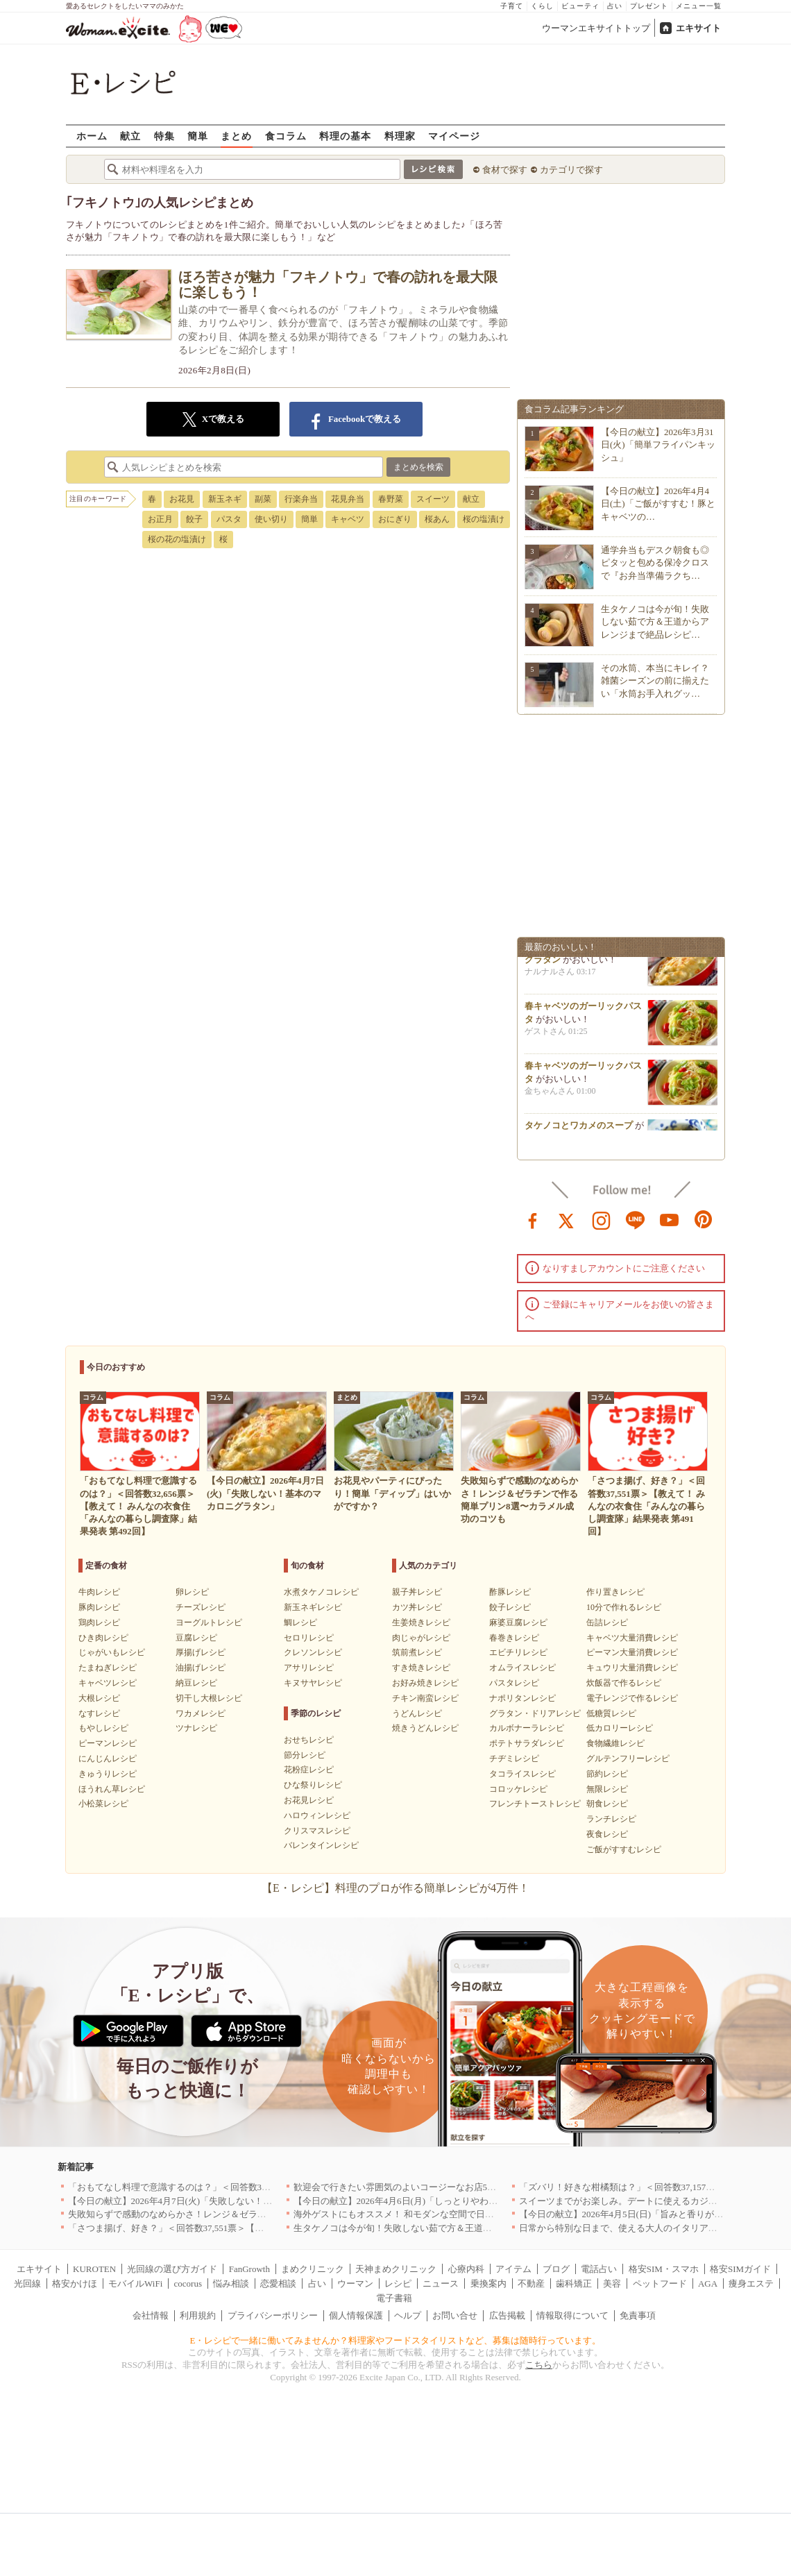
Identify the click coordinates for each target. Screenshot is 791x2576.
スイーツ (433, 499)
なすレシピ (99, 1713)
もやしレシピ (103, 1728)
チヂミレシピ (514, 1758)
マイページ (454, 135)
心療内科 (466, 2269)
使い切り (271, 519)
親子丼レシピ (417, 1592)
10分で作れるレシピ (623, 1607)
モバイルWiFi (135, 2283)
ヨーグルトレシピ (209, 1622)
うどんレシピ (417, 1713)
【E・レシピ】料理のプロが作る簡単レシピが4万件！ (395, 1888)
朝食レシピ (607, 1803)
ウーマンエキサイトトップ (596, 28)
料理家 (400, 135)
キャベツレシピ (107, 1683)
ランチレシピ (611, 1819)
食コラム (286, 135)
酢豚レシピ (510, 1592)
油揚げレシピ (201, 1667)
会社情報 (151, 2315)
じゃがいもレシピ (111, 1652)
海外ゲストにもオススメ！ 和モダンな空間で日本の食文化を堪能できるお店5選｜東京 (468, 2214)
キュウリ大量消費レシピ (632, 1667)
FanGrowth (249, 2269)
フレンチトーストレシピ (535, 1803)
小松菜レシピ (103, 1803)
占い (614, 6)
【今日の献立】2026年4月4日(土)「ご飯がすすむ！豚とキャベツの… (658, 503)
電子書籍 (394, 2298)
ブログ (556, 2269)
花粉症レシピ (309, 1769)
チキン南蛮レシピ (425, 1698)
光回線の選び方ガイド (172, 2269)
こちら (538, 2364)
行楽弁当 (301, 499)
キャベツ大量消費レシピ (632, 1638)
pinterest (703, 1219)
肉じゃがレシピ (421, 1638)
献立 (130, 135)
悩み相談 (231, 2283)
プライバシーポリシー (273, 2315)
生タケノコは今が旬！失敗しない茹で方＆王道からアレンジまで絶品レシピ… (655, 621)
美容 (612, 2283)
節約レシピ (607, 1774)
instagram (601, 1219)
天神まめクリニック (395, 2269)
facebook (532, 1219)
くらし (542, 6)
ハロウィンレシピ (317, 1815)
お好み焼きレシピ (425, 1683)
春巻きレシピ (514, 1638)
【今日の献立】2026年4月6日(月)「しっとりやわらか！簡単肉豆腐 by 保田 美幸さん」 (467, 2201)
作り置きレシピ (615, 1592)
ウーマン (355, 2283)
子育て (511, 6)
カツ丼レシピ (417, 1607)
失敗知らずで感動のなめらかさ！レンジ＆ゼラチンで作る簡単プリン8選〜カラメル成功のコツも (264, 2214)
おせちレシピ (309, 1740)
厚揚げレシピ (201, 1652)
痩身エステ (751, 2283)
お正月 (160, 519)
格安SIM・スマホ (664, 2269)
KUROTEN (94, 2269)
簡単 (197, 135)
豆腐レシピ (196, 1638)
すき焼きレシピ (421, 1667)
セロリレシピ (309, 1638)
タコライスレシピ (522, 1774)
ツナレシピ (196, 1728)
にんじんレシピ (107, 1758)
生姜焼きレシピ (421, 1622)
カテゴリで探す (571, 169)
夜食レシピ (607, 1834)
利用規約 (198, 2315)
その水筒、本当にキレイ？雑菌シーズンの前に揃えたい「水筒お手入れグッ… (655, 680)
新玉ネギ (224, 499)
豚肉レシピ (99, 1607)
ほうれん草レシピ (111, 1789)
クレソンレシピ (313, 1652)
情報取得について (572, 2315)
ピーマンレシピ (107, 1743)
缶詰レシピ (607, 1622)
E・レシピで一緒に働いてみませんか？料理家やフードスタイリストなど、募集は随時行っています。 (396, 2340)
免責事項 (638, 2315)
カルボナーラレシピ (526, 1728)
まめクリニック (312, 2269)
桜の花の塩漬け (177, 539)
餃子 (194, 519)
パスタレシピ (514, 1683)
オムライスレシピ (522, 1667)
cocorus (188, 2283)
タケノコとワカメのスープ (579, 1129)
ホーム (92, 135)
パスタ (228, 519)
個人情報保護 (356, 2315)
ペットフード (660, 2283)
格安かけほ (74, 2283)
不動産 (531, 2283)
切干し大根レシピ (209, 1698)
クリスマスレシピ (317, 1831)
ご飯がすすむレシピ (623, 1849)
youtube (669, 1219)
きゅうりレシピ (107, 1774)
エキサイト (698, 28)
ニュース (441, 2283)
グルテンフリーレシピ (628, 1758)
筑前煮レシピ (417, 1652)
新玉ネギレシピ (313, 1607)
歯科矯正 (574, 2283)
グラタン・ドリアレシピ (535, 1713)
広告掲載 (507, 2315)
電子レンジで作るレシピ (632, 1698)
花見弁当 (347, 499)
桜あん (437, 519)
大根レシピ (99, 1698)
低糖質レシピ (611, 1713)
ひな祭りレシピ (313, 1785)
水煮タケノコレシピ (321, 1592)
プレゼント (649, 6)
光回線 (27, 2283)
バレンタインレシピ (321, 1845)
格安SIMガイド (740, 2269)
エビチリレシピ (518, 1652)
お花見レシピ (309, 1800)
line (635, 1219)
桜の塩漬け (483, 519)
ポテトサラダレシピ (526, 1743)
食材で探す (504, 169)
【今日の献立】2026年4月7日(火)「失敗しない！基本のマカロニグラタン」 (220, 2201)
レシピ (397, 2283)
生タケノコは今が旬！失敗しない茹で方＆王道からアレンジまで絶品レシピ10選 (456, 2228)
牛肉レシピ (99, 1592)
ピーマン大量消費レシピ (632, 1652)
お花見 (181, 499)
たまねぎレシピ (107, 1667)
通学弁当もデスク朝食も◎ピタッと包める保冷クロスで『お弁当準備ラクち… (655, 562)
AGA (707, 2283)
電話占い (599, 2269)
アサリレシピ (309, 1667)
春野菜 (390, 499)
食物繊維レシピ (615, 1743)
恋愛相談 (278, 2283)
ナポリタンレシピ (522, 1698)
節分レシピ (304, 1755)
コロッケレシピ (518, 1789)
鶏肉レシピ (99, 1622)
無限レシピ (607, 1789)
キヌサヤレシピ (313, 1683)
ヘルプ (407, 2315)
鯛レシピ (300, 1622)
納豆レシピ (196, 1683)
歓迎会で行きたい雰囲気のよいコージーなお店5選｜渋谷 (409, 2187)
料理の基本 (345, 135)
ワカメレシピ (201, 1713)
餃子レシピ (510, 1607)
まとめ (236, 135)
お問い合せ (454, 2315)
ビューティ (580, 6)
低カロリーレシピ (619, 1728)
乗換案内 (488, 2283)
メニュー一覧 (699, 6)
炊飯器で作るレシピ (623, 1683)
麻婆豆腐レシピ (518, 1622)
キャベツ (347, 519)
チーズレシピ (201, 1607)
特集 (164, 135)
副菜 (263, 499)
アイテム (513, 2269)
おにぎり (394, 519)
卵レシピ (192, 1592)
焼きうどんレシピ (425, 1728)
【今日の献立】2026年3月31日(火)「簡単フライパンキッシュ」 (658, 444)
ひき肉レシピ (103, 1638)
